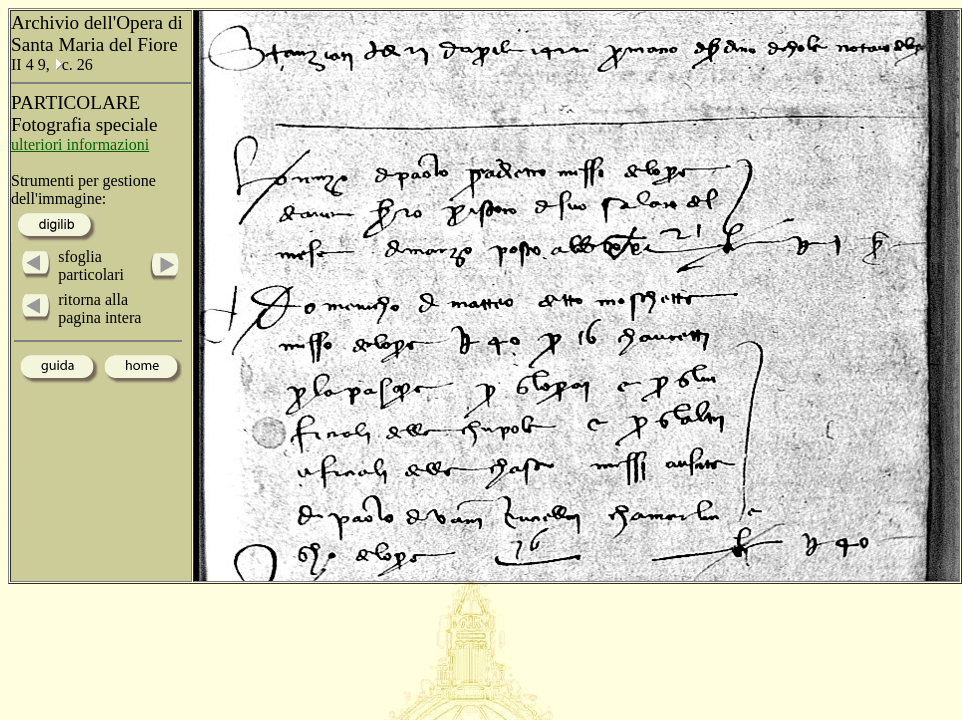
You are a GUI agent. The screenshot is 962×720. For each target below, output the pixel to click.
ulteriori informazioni (80, 144)
